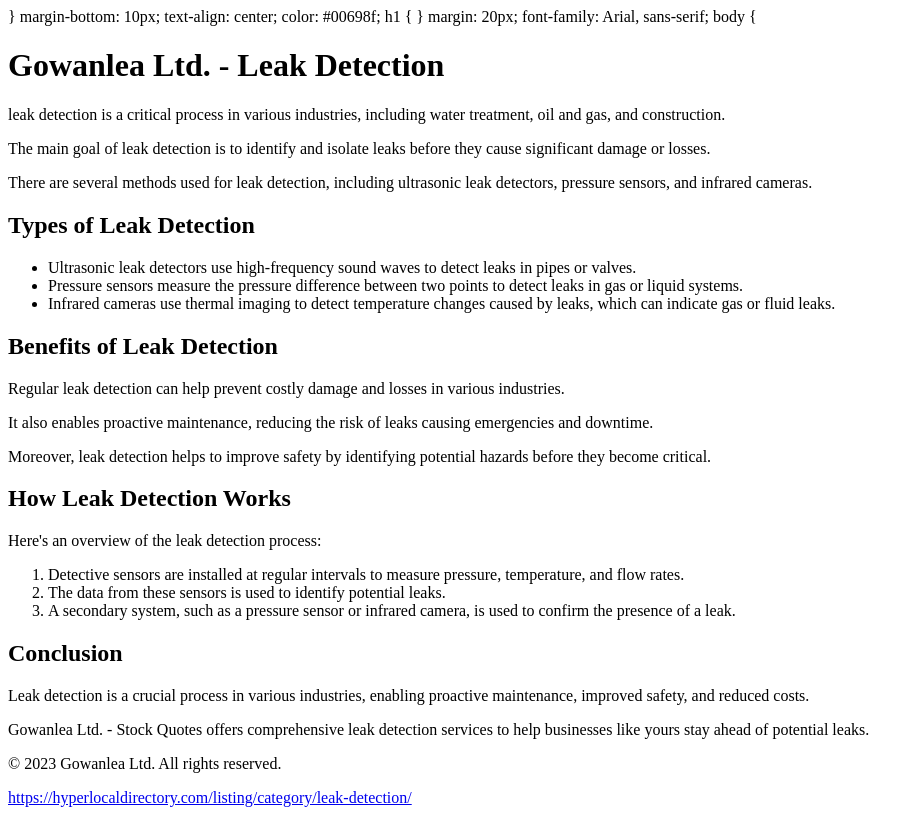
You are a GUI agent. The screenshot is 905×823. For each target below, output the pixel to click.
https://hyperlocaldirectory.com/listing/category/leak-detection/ (210, 797)
